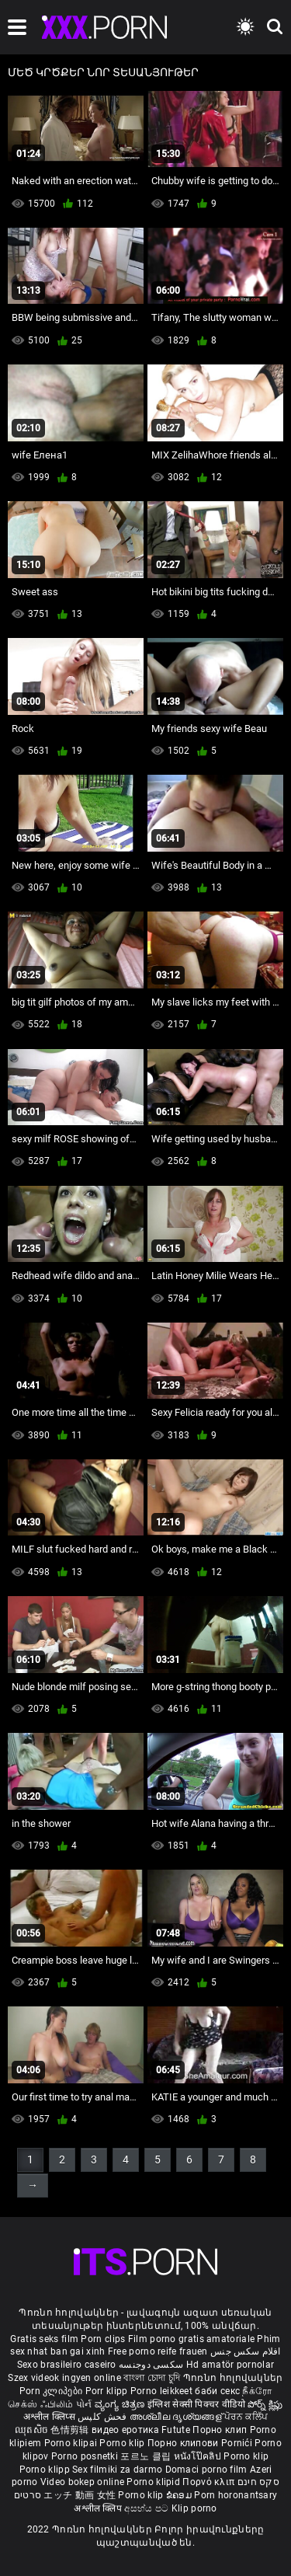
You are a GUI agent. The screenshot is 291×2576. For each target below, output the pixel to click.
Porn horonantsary (235, 2495)
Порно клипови (184, 2443)
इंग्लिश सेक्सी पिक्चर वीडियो (196, 2404)
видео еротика (125, 2429)
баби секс (217, 2391)
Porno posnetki (86, 2456)
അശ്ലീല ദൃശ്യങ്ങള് (177, 2416)
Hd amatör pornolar (230, 2364)
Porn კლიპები (52, 2391)
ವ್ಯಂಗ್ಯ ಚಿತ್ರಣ (121, 2404)
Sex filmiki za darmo (117, 2469)
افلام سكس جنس (245, 2351)
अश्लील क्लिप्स (50, 2416)
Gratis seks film (44, 2339)
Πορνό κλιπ (209, 2482)
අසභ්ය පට (147, 2508)
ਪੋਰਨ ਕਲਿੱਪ (246, 2416)
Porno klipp (46, 2469)
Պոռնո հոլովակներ (233, 2377)
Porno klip (123, 2443)
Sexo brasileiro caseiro (66, 2364)
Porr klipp (107, 2391)
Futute (175, 2429)
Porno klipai (72, 2443)
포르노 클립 (146, 2456)
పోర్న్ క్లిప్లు (265, 2404)
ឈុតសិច (33, 2429)
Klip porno (194, 2508)
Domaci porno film (206, 2469)
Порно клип (220, 2429)
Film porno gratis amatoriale (191, 2339)
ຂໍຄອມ (180, 2495)
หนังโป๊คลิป (199, 2456)
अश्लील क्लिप (99, 2508)
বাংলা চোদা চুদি (151, 2377)
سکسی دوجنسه (151, 2364)
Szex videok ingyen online (64, 2377)
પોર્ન (84, 2404)
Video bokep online (82, 2482)
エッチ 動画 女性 (79, 2495)
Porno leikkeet (163, 2391)
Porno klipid (154, 2482)
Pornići (238, 2443)
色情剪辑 (71, 2429)
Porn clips (104, 2339)
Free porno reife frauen (158, 2351)
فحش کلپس (104, 2416)
